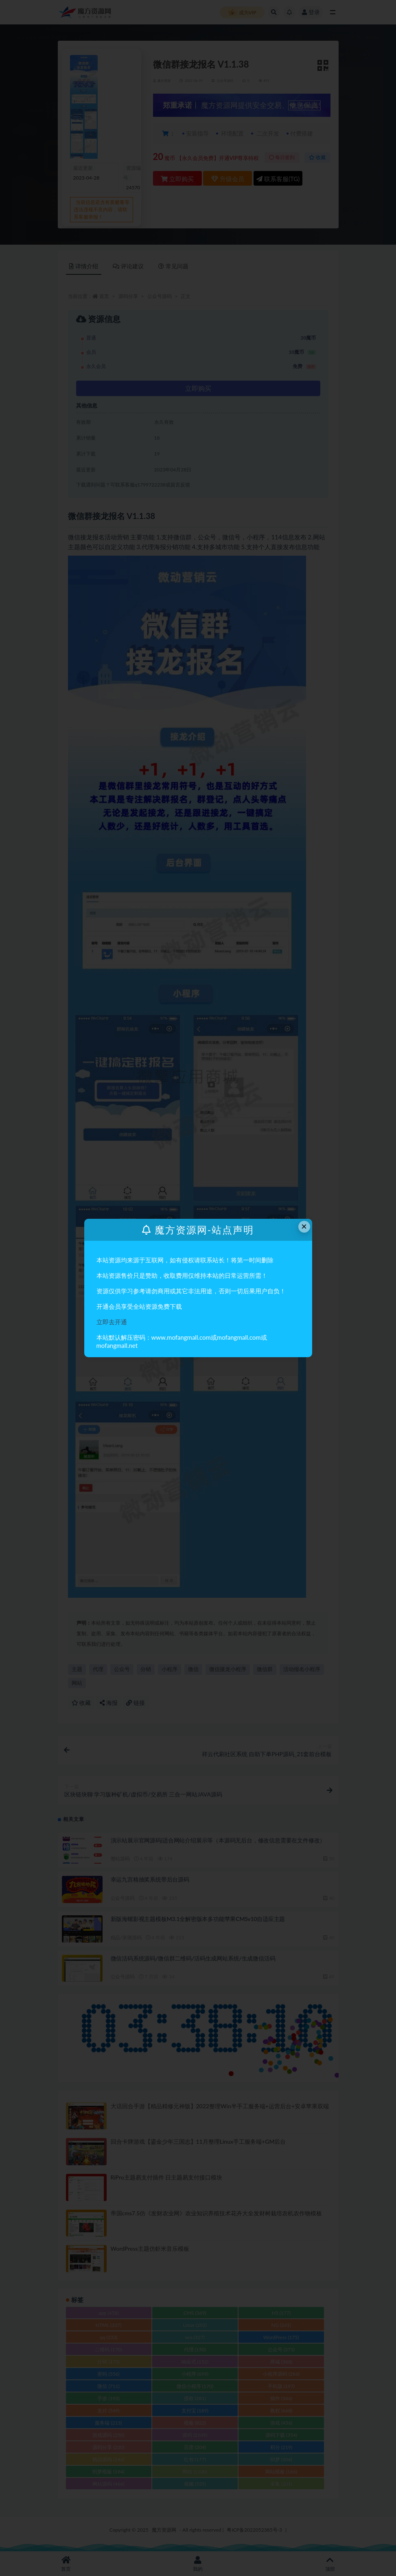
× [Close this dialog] (304, 1226)
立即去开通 (111, 1321)
